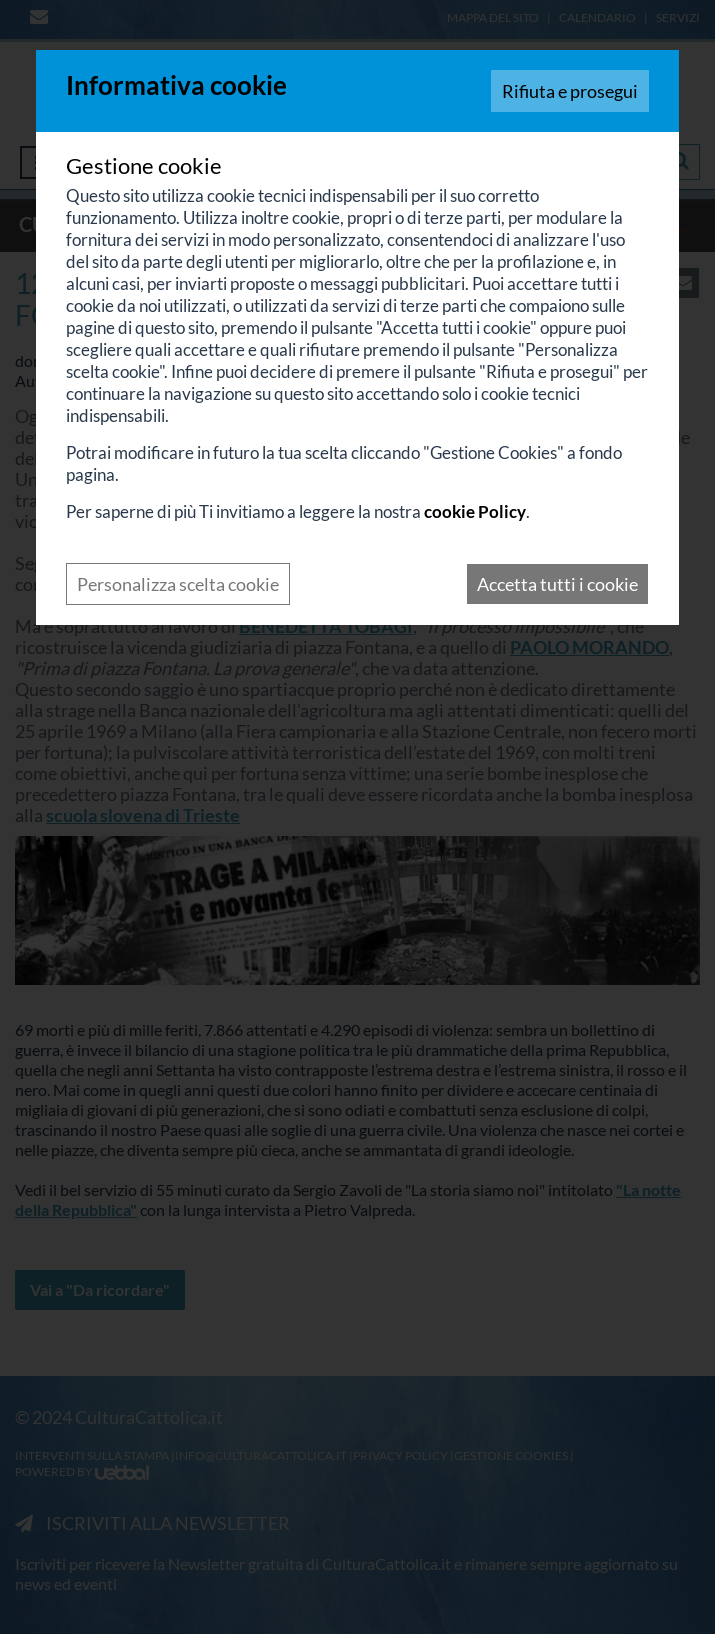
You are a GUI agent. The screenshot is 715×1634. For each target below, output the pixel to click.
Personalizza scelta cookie (178, 584)
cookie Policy (475, 511)
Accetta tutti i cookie (557, 584)
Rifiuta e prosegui (570, 91)
